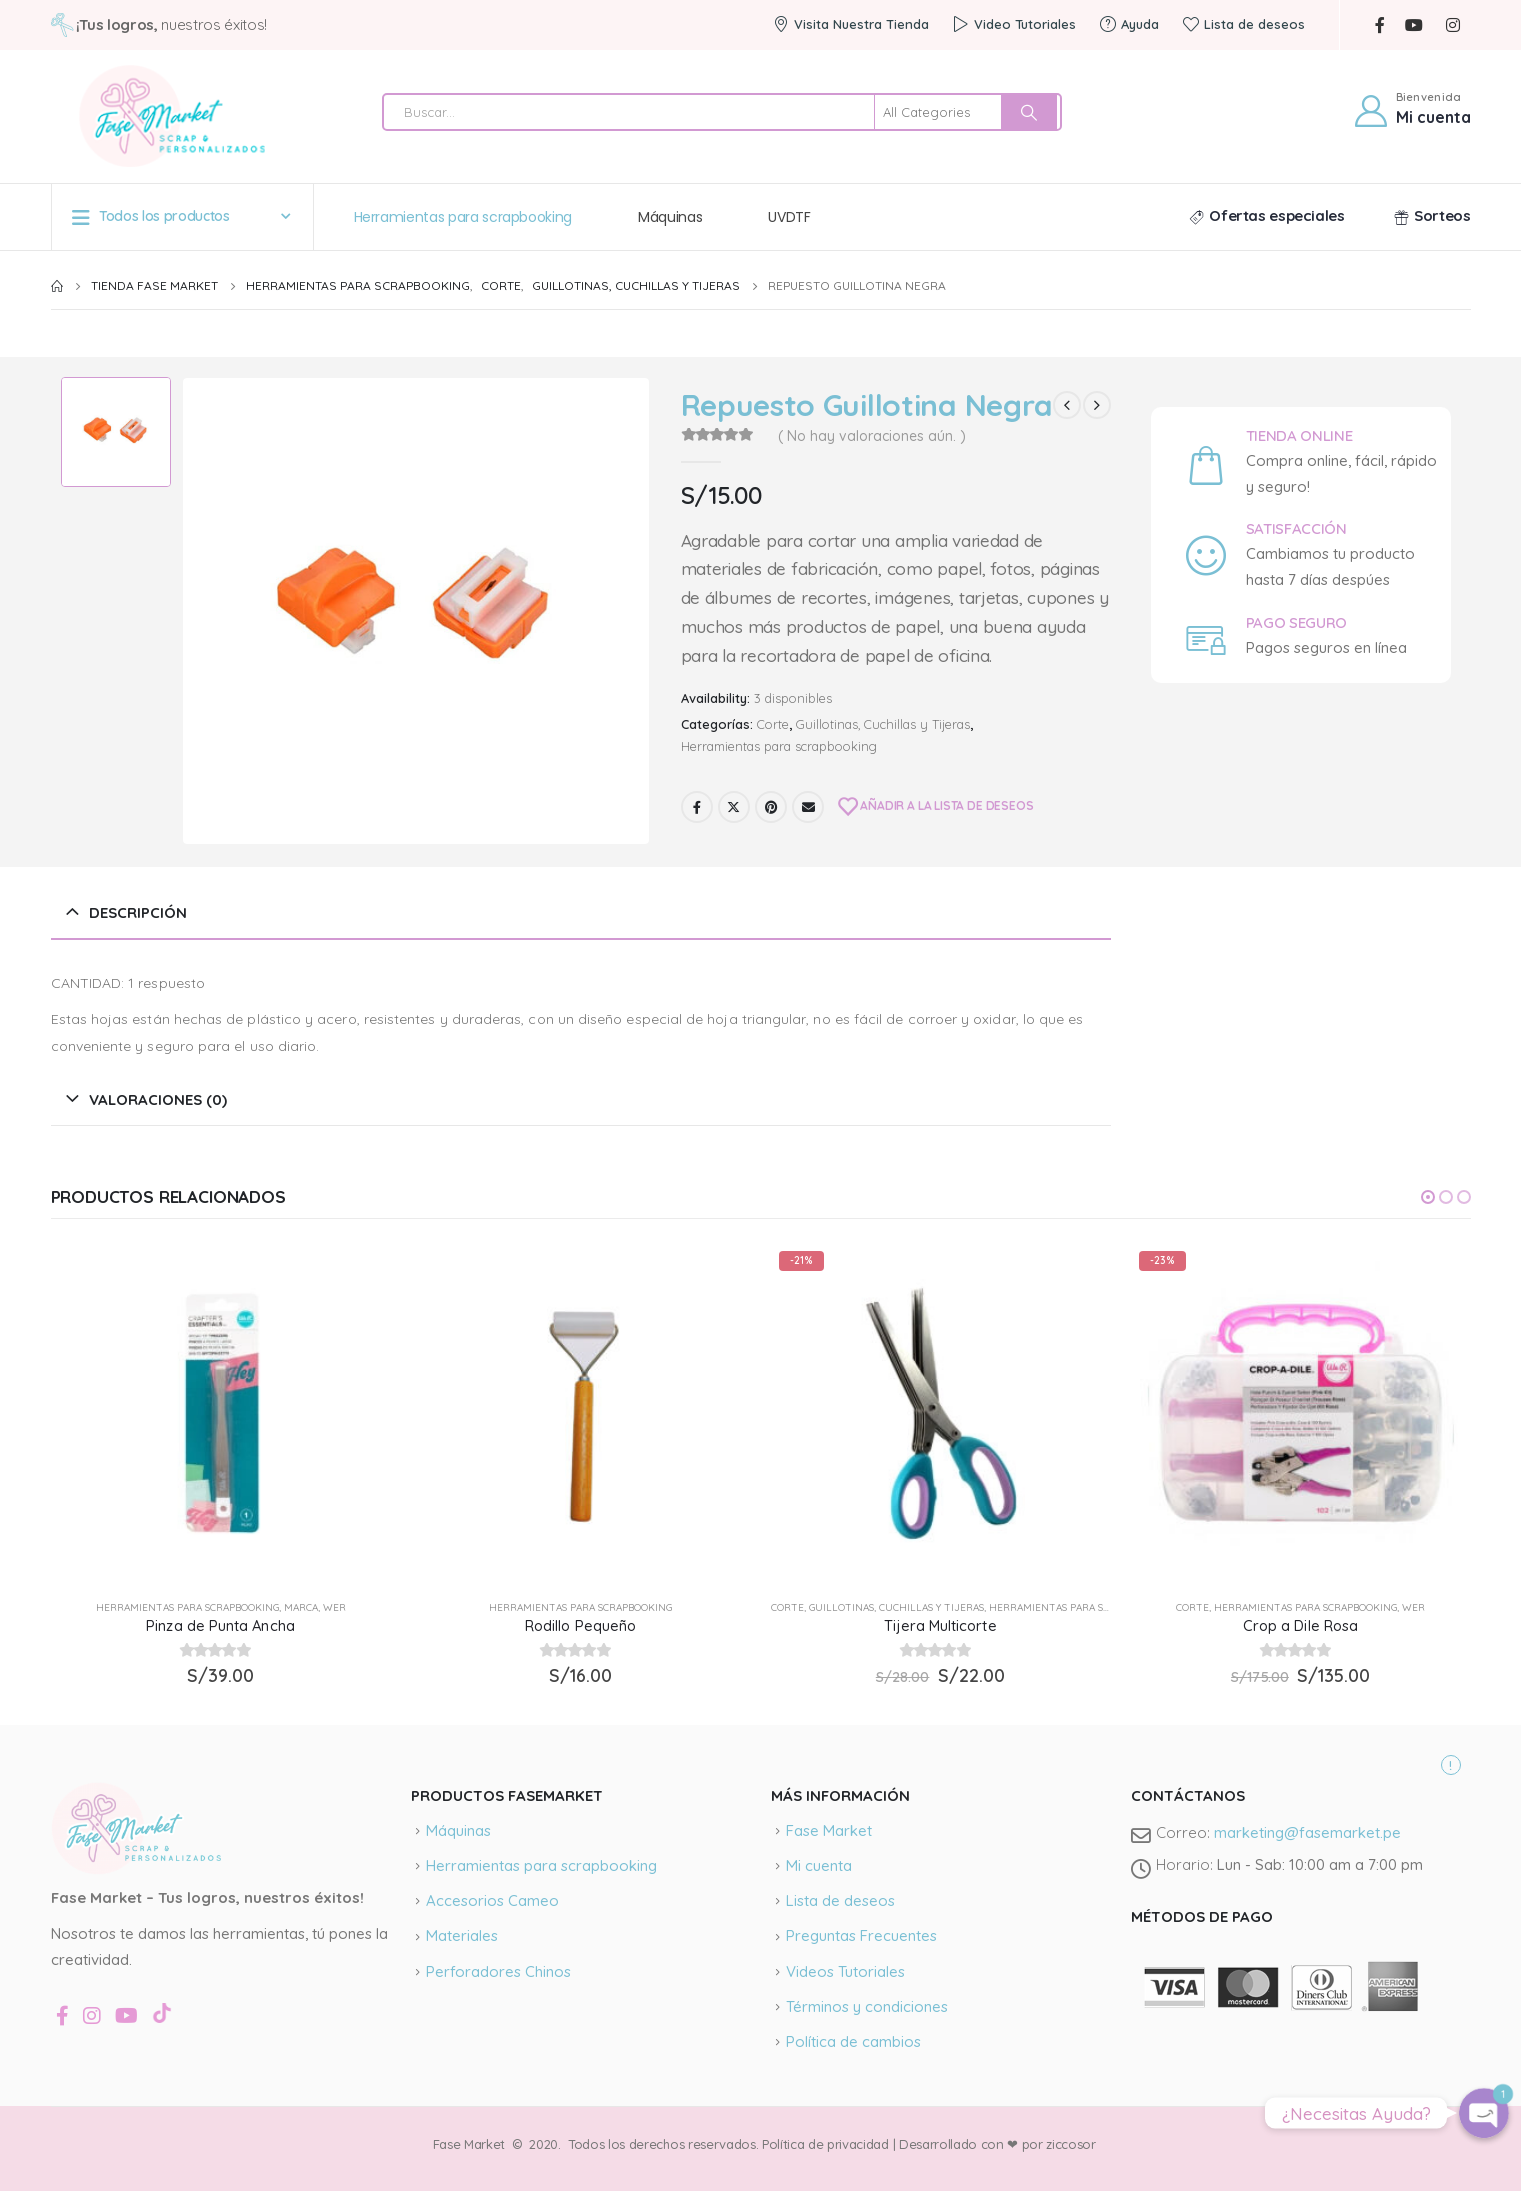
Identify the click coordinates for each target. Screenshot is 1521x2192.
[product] (221, 1413)
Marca (301, 1607)
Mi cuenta (819, 1865)
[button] (1428, 1197)
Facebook (697, 807)
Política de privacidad (825, 2144)
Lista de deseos (1244, 24)
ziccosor (1069, 2144)
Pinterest (771, 807)
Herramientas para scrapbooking (463, 217)
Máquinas (670, 217)
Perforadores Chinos (498, 1971)
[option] (116, 432)
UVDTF (789, 217)
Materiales (462, 1935)
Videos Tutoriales (845, 1971)
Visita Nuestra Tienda (851, 24)
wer (334, 1607)
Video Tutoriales (1014, 24)
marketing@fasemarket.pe (1307, 1832)
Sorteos (1432, 215)
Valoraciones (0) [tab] (158, 1099)
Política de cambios (853, 2041)
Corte (773, 724)
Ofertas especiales (1266, 215)
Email (808, 807)
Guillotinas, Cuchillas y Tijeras (883, 724)
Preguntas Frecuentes (861, 1935)
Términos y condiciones (867, 2006)
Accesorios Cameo (492, 1900)
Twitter (734, 807)
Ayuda (1129, 24)
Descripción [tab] (138, 912)
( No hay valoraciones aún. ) (872, 435)
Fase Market (829, 1830)
